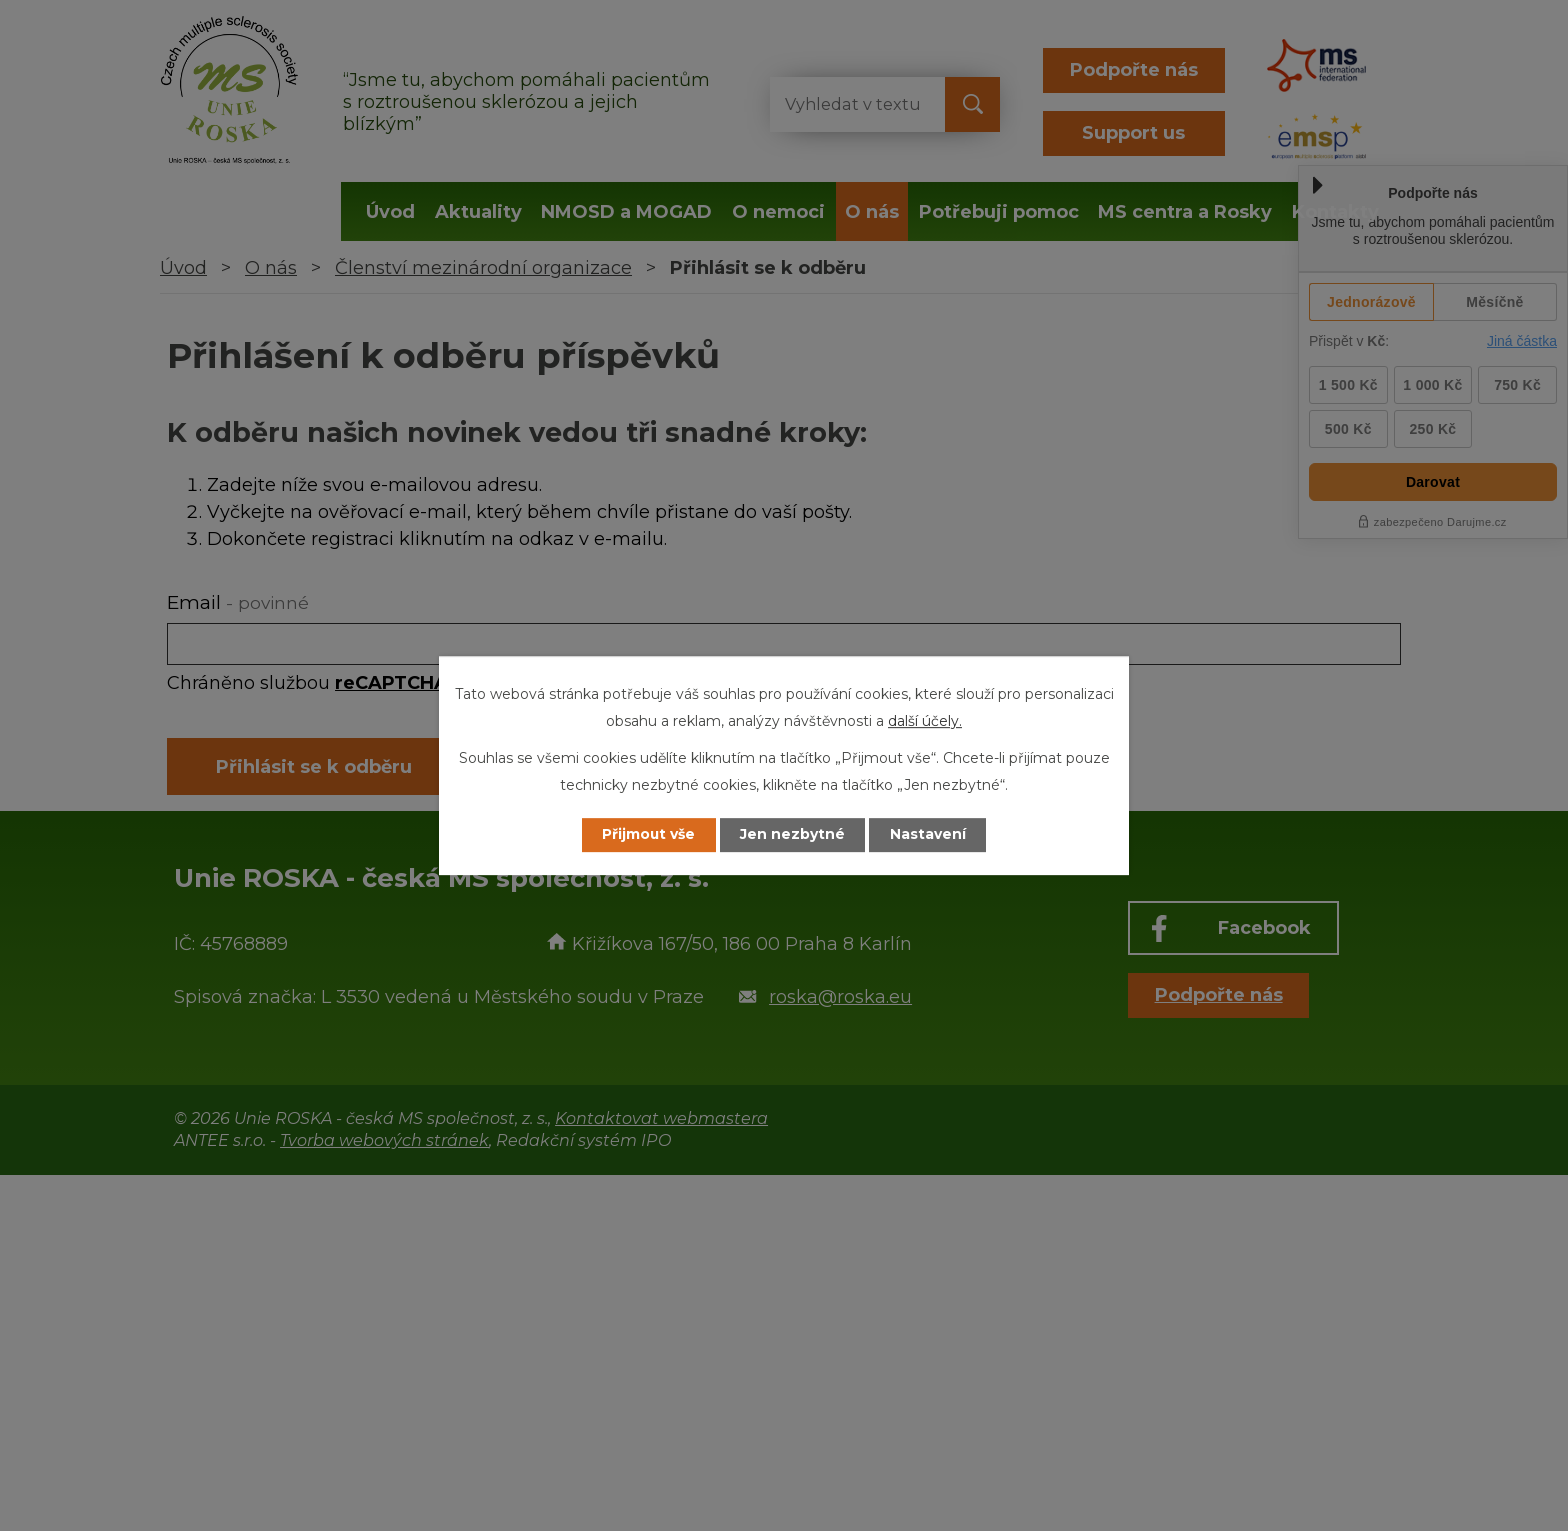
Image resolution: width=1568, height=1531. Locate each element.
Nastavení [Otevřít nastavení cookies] (930, 835)
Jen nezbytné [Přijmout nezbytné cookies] (793, 835)
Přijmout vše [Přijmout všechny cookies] (648, 835)
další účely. (925, 721)
